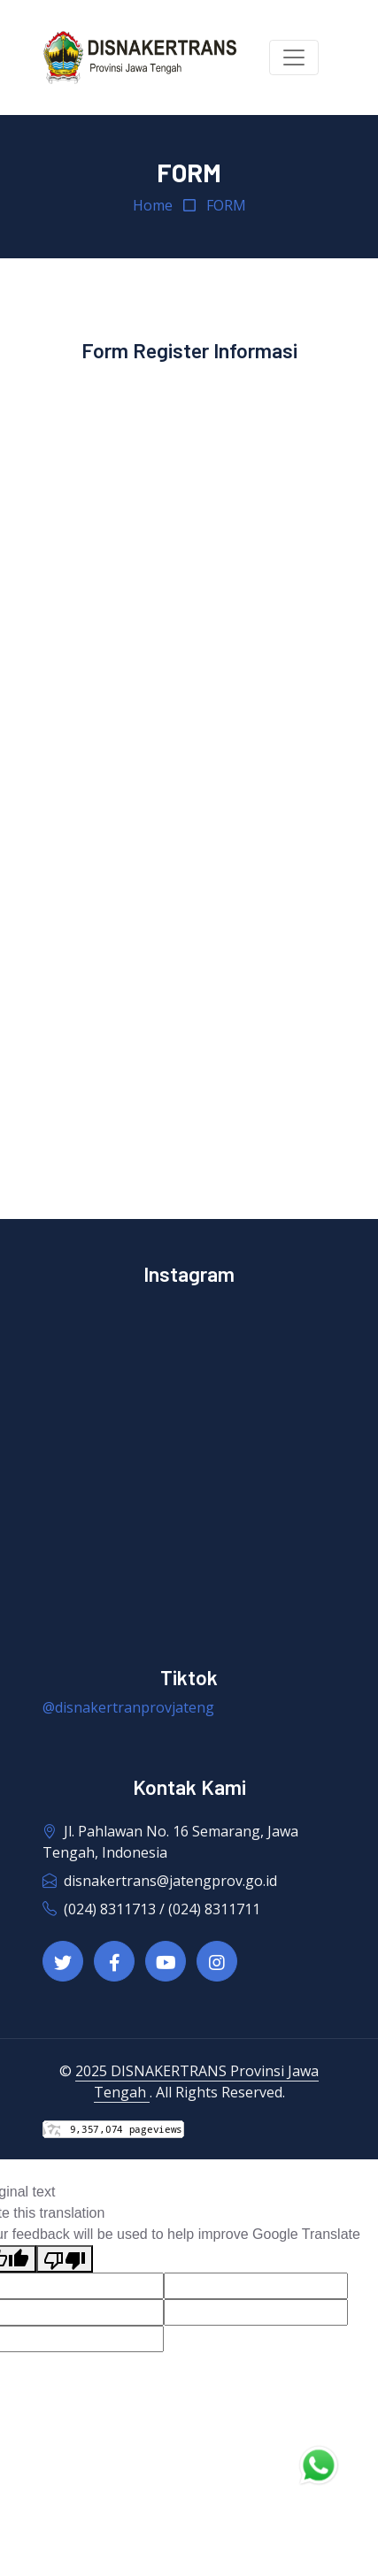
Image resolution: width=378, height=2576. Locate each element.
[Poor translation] (64, 2259)
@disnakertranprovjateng (128, 1707)
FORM (226, 205)
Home (153, 205)
